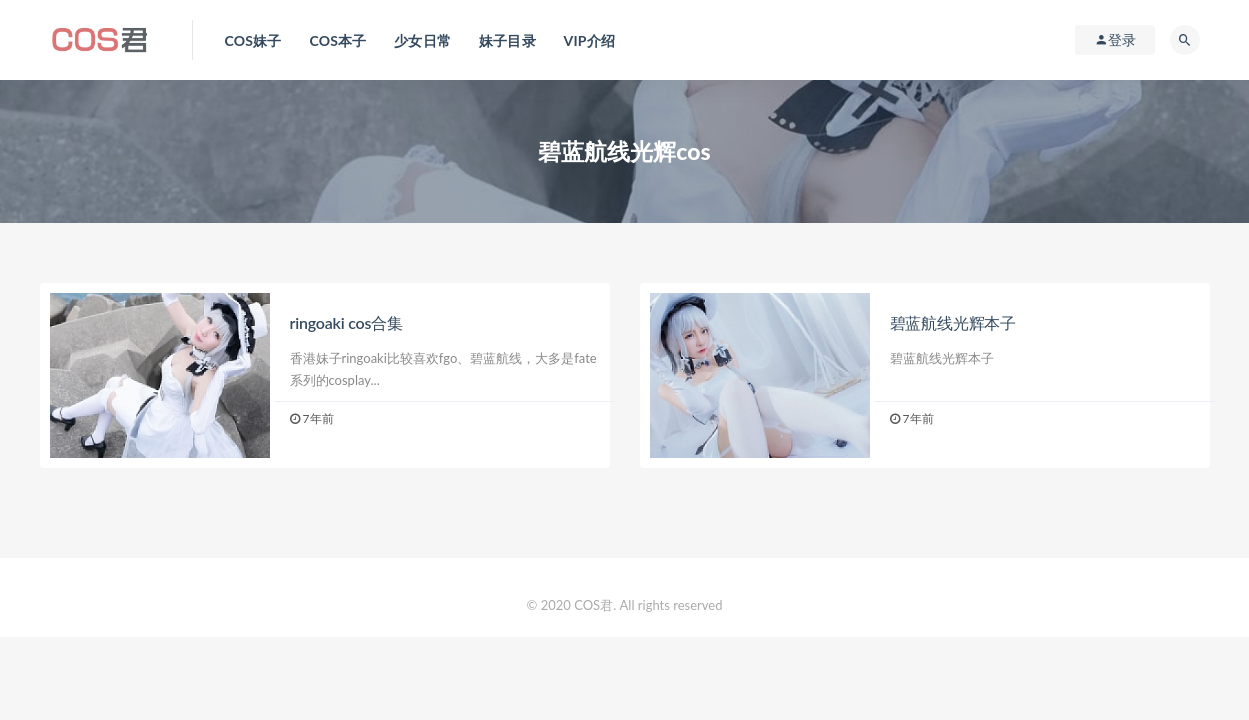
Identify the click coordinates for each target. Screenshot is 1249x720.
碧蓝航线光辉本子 (953, 322)
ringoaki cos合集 (346, 322)
